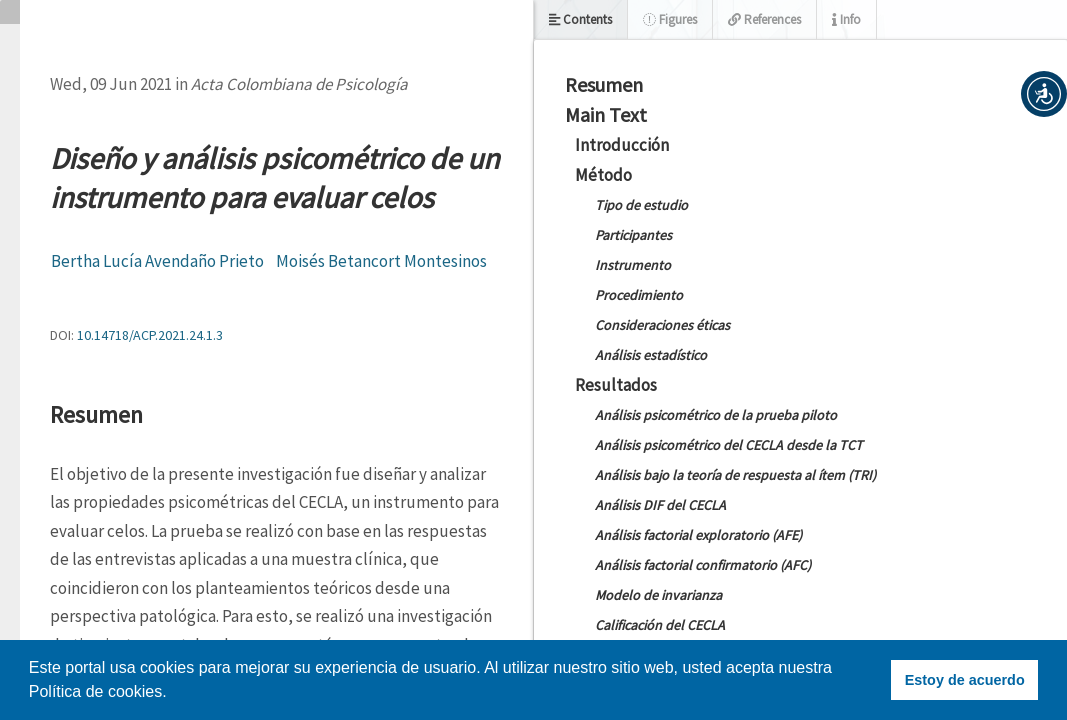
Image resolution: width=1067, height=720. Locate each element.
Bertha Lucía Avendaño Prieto (157, 261)
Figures (670, 19)
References (764, 19)
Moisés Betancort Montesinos (381, 261)
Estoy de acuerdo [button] (965, 680)
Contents (580, 19)
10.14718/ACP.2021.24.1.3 (150, 335)
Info (846, 19)
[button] (1044, 94)
